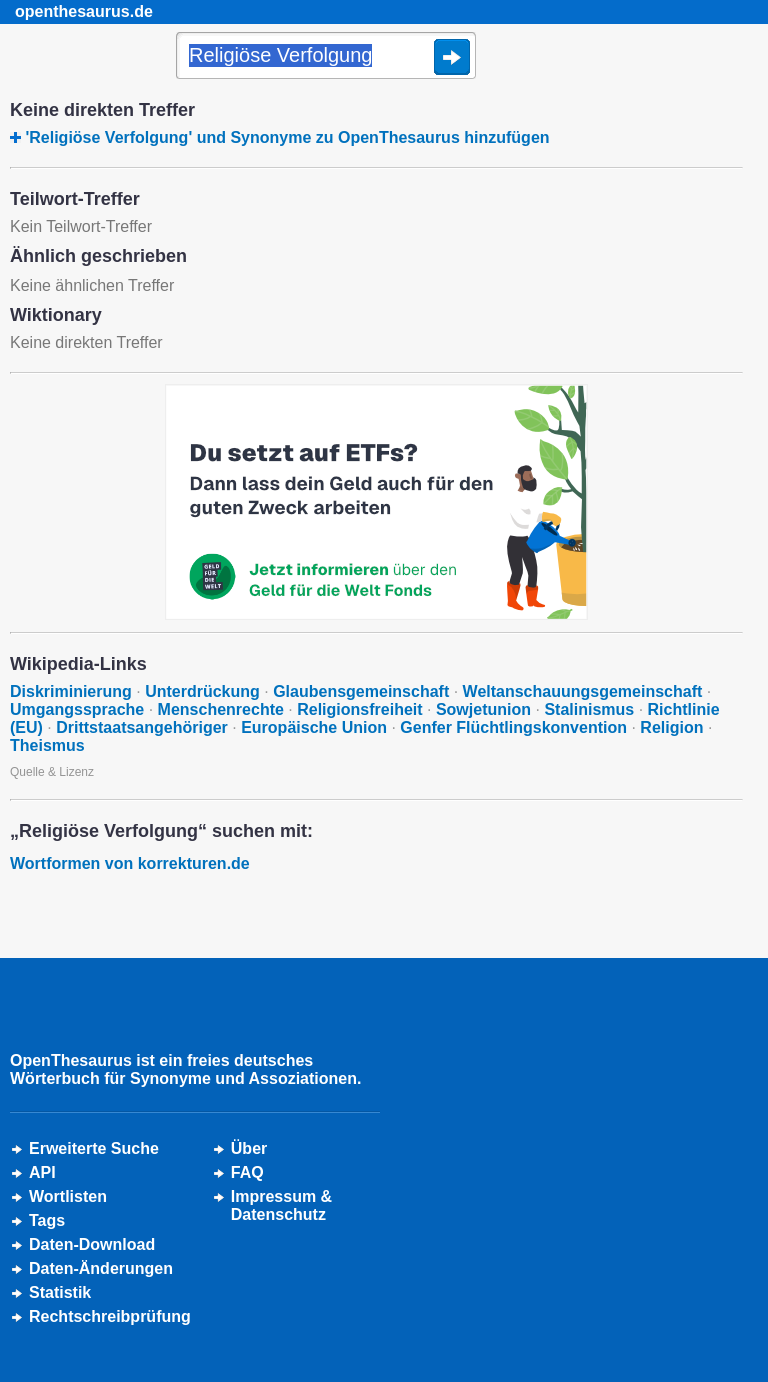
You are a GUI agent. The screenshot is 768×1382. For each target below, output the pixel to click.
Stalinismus (589, 709)
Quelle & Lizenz (52, 772)
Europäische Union (314, 727)
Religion (671, 727)
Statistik (60, 1292)
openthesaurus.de (84, 11)
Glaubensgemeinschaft (361, 691)
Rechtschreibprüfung (110, 1316)
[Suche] (326, 57)
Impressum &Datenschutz (281, 1205)
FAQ (247, 1172)
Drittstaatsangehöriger (142, 727)
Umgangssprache (77, 709)
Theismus (47, 745)
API (42, 1172)
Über (249, 1148)
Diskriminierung (71, 691)
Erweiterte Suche (94, 1148)
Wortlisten (68, 1196)
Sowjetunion (483, 709)
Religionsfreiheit (359, 709)
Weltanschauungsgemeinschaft (583, 691)
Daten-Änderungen (101, 1268)
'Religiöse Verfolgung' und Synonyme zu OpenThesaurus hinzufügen (287, 137)
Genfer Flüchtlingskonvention (513, 727)
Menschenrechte (221, 709)
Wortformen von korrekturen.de (130, 863)
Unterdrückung (202, 691)
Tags (47, 1220)
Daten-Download (92, 1244)
